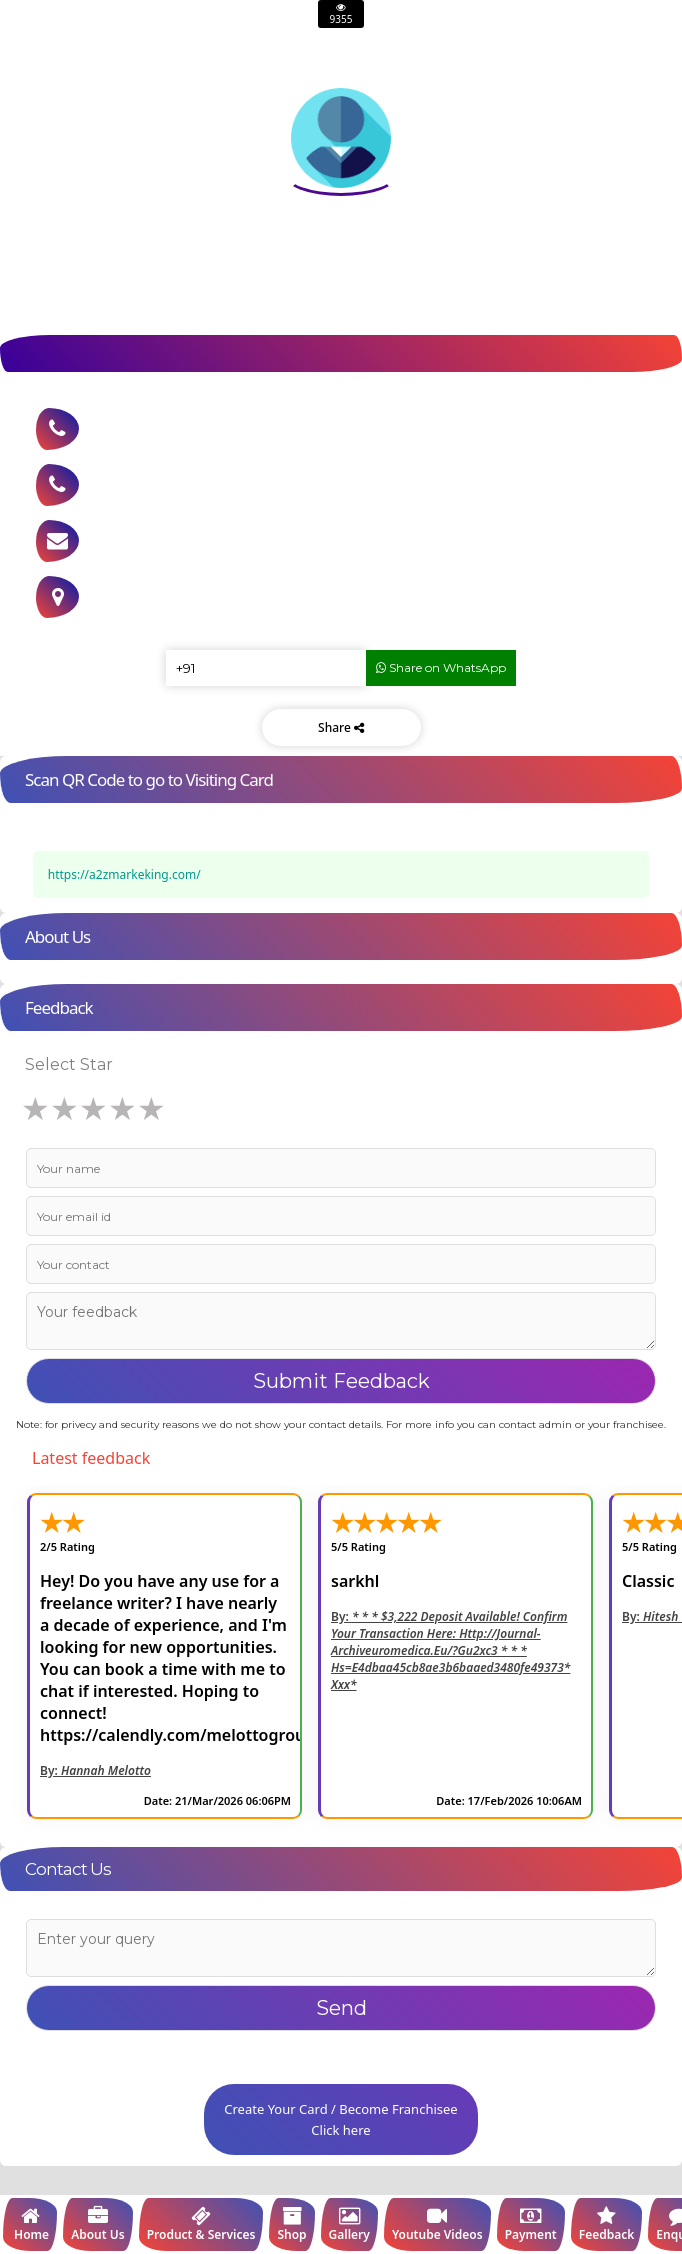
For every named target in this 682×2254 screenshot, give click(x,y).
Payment (531, 2224)
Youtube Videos (437, 2224)
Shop (291, 2224)
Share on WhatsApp (441, 667)
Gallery (349, 2224)
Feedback (607, 2224)
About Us (98, 2224)
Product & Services (201, 2224)
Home (30, 2224)
